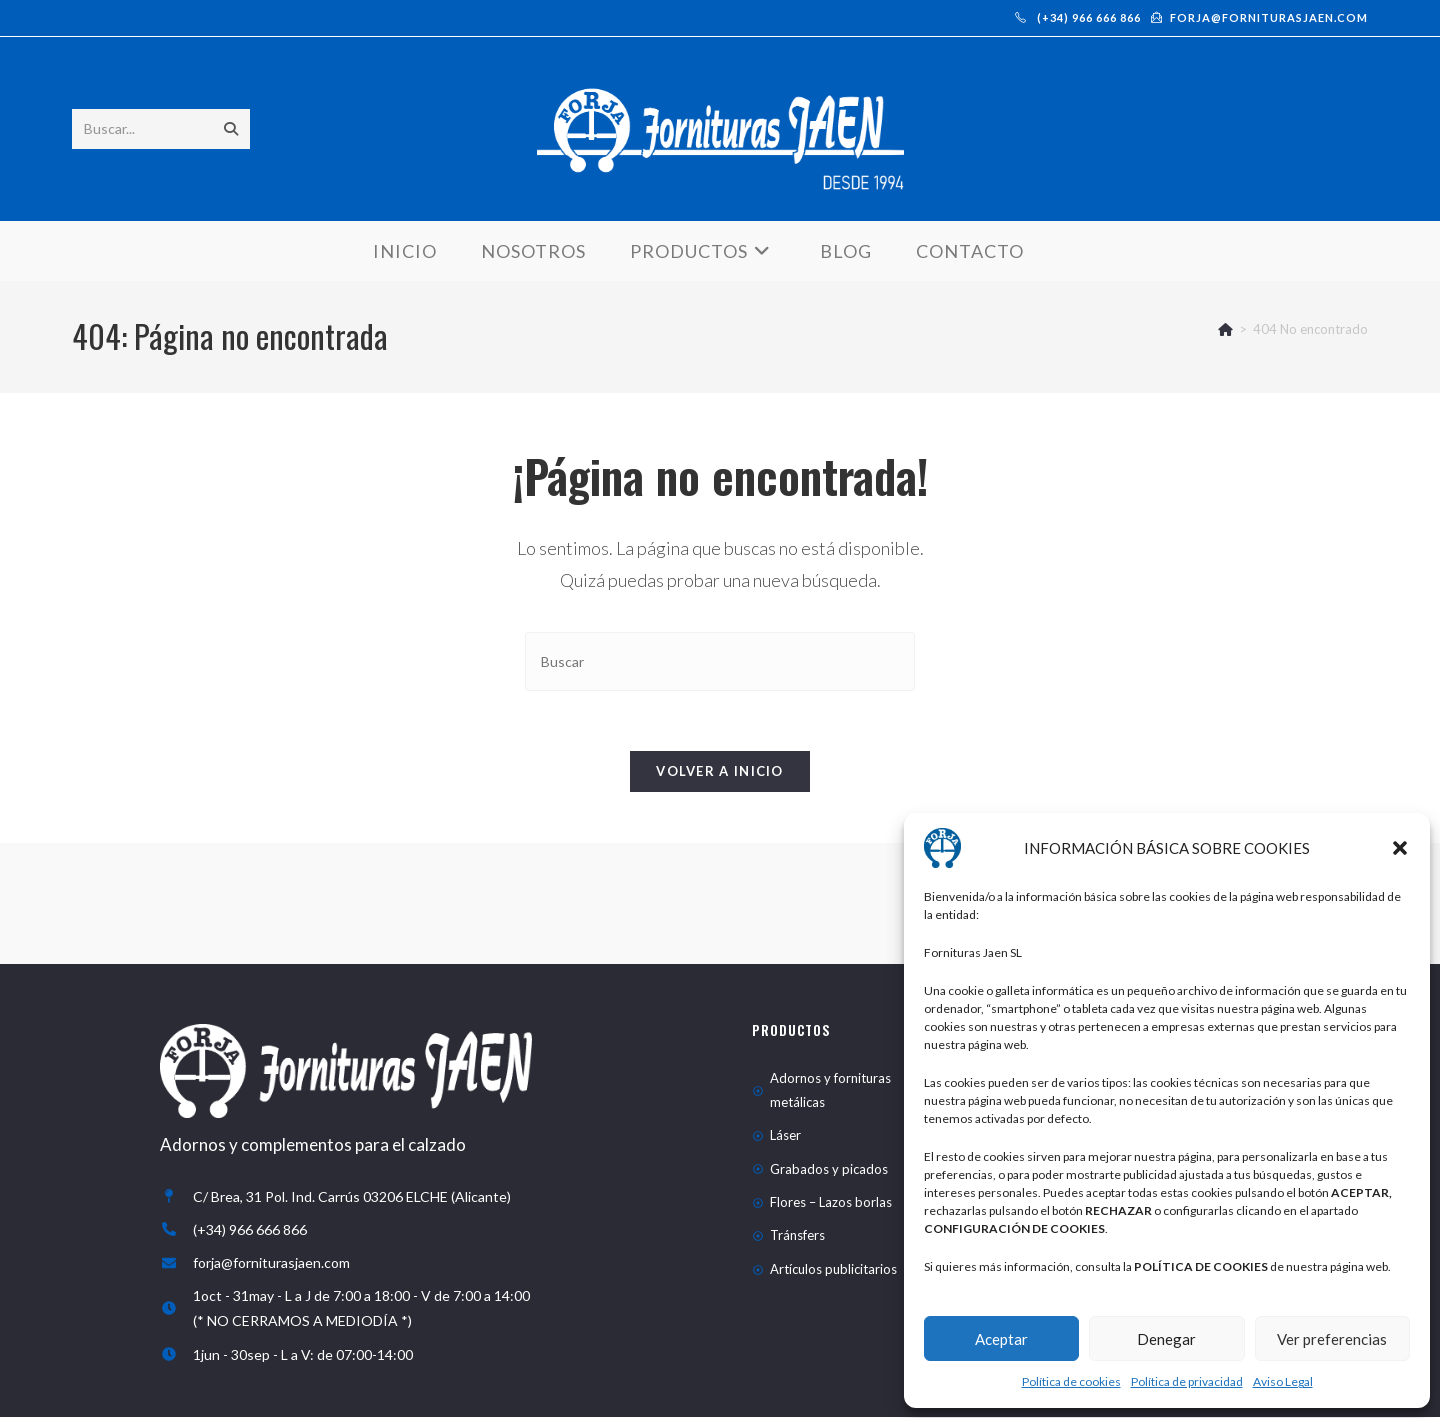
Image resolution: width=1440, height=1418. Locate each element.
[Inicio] (1225, 330)
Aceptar (1001, 1339)
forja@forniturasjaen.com (1259, 17)
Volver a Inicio (720, 773)
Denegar (1166, 1339)
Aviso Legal (1283, 1381)
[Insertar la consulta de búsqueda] (720, 662)
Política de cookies (1071, 1381)
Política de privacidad (1187, 1381)
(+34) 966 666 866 (1078, 17)
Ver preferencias (1332, 1339)
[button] (1400, 848)
